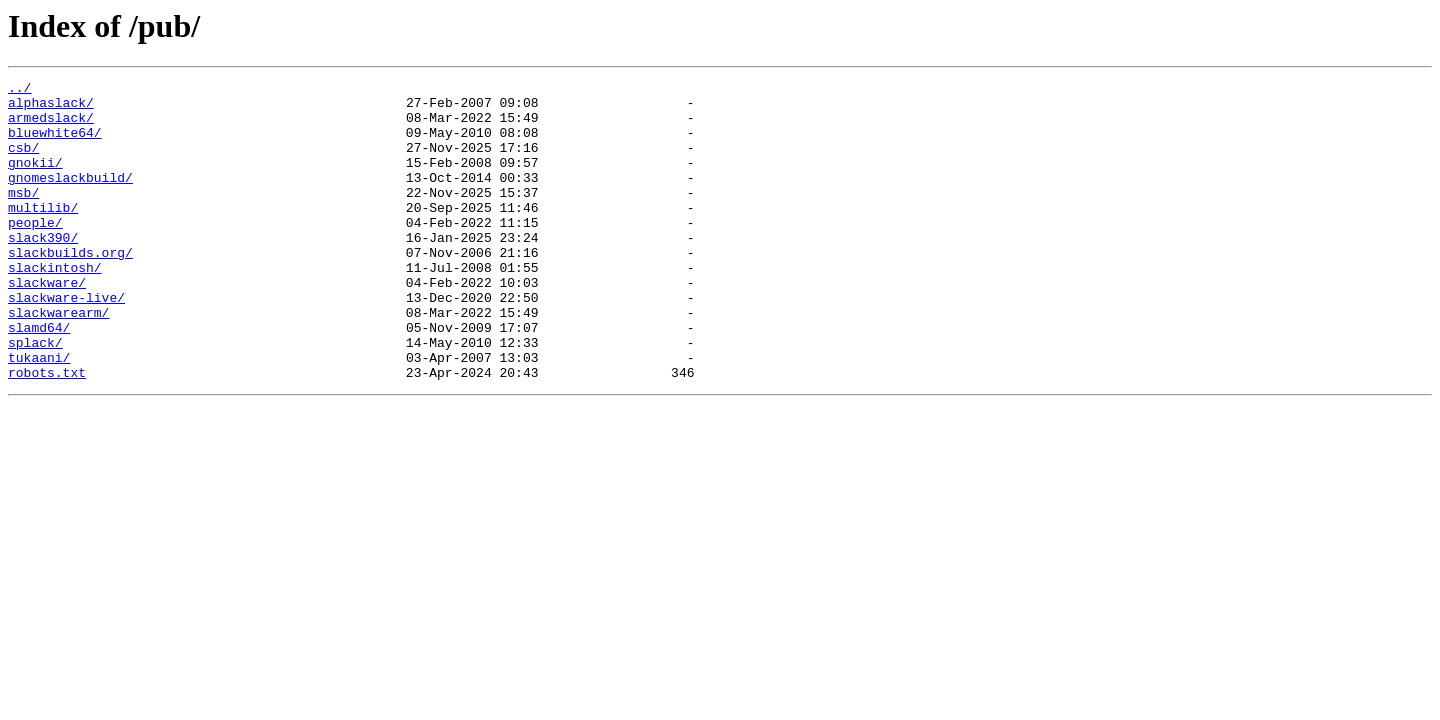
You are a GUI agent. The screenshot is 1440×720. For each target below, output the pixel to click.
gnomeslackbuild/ (70, 198)
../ (19, 90)
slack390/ (43, 270)
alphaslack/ (51, 108)
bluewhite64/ (55, 144)
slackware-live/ (66, 342)
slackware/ (47, 324)
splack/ (35, 396)
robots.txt (47, 432)
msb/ (23, 216)
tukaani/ (39, 414)
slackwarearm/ (58, 360)
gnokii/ (35, 180)
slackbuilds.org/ (70, 288)
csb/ (23, 162)
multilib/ (43, 234)
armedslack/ (51, 126)
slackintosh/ (55, 306)
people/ (35, 252)
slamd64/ (39, 378)
